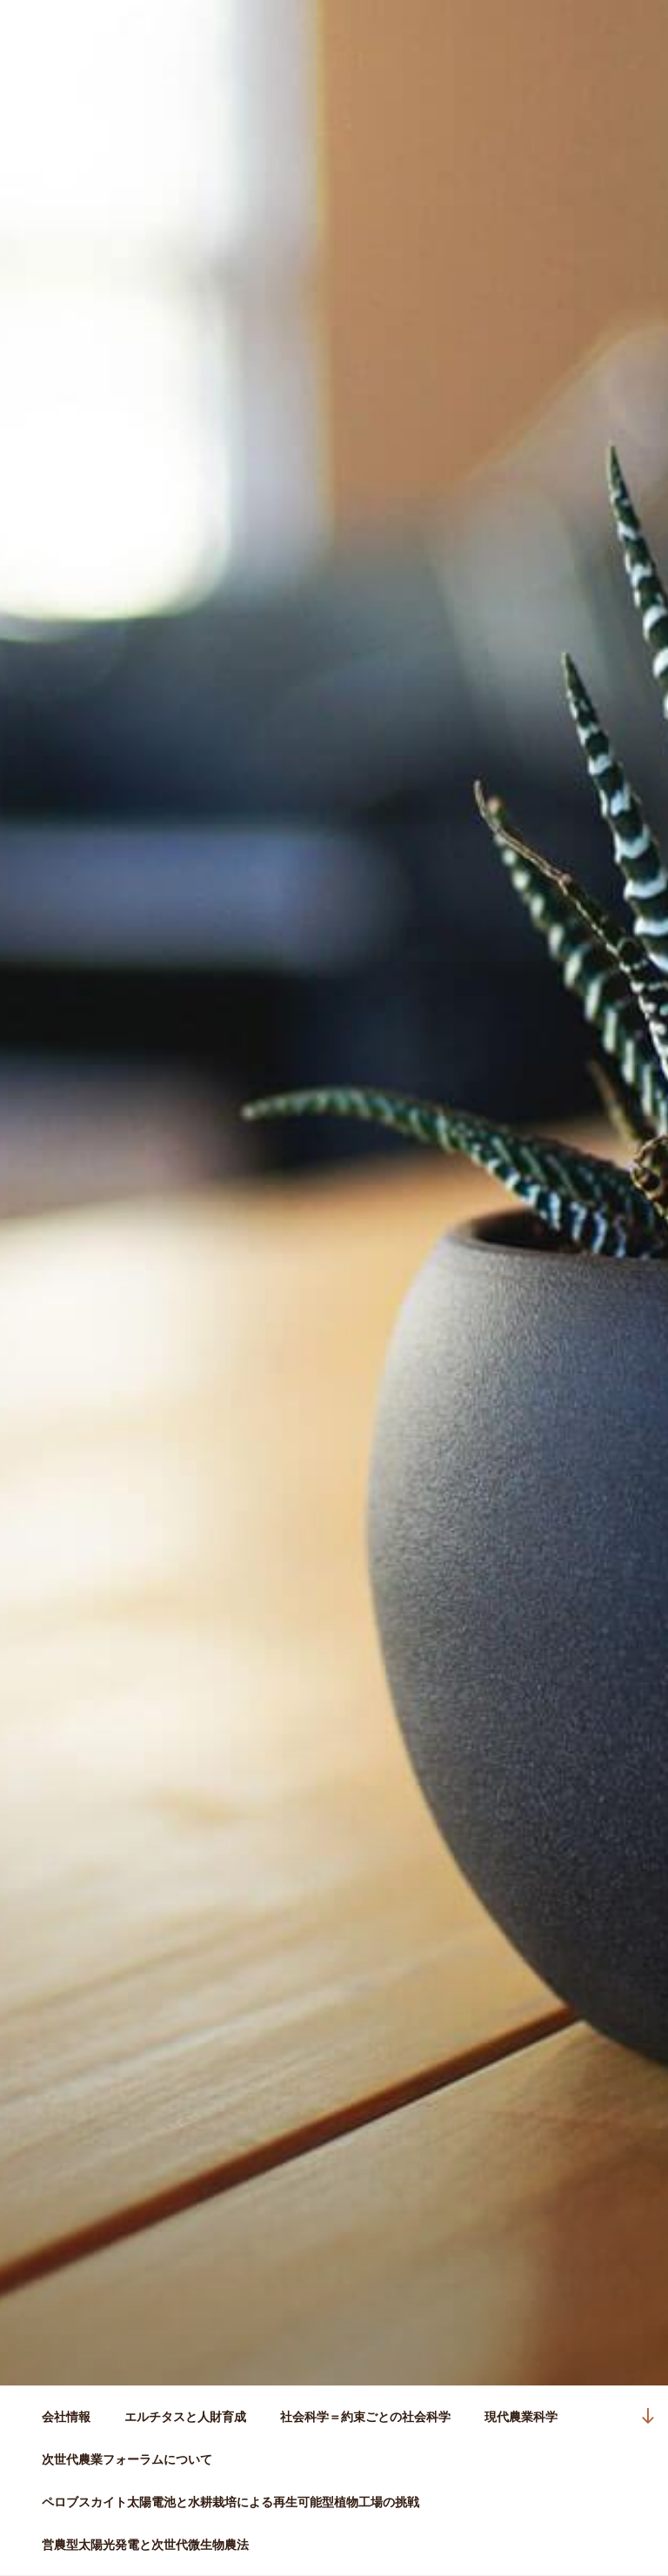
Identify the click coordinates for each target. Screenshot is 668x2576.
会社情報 (66, 2417)
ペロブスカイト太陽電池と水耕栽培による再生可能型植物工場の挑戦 (230, 2502)
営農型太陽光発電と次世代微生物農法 (145, 2545)
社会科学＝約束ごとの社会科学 (365, 2417)
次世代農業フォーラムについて (127, 2459)
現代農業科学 (521, 2417)
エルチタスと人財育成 (185, 2417)
